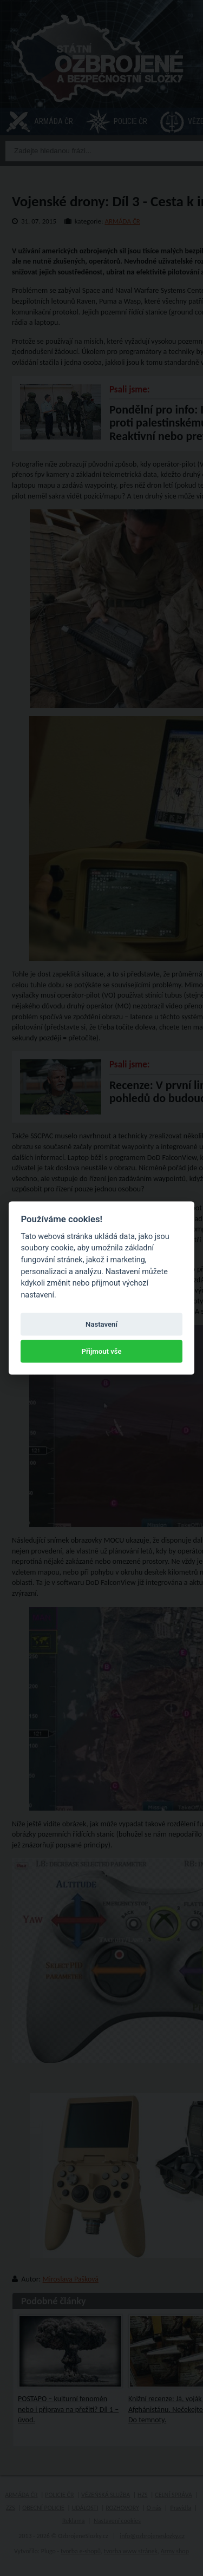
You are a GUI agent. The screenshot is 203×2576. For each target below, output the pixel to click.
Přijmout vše (101, 1351)
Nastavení (101, 1324)
